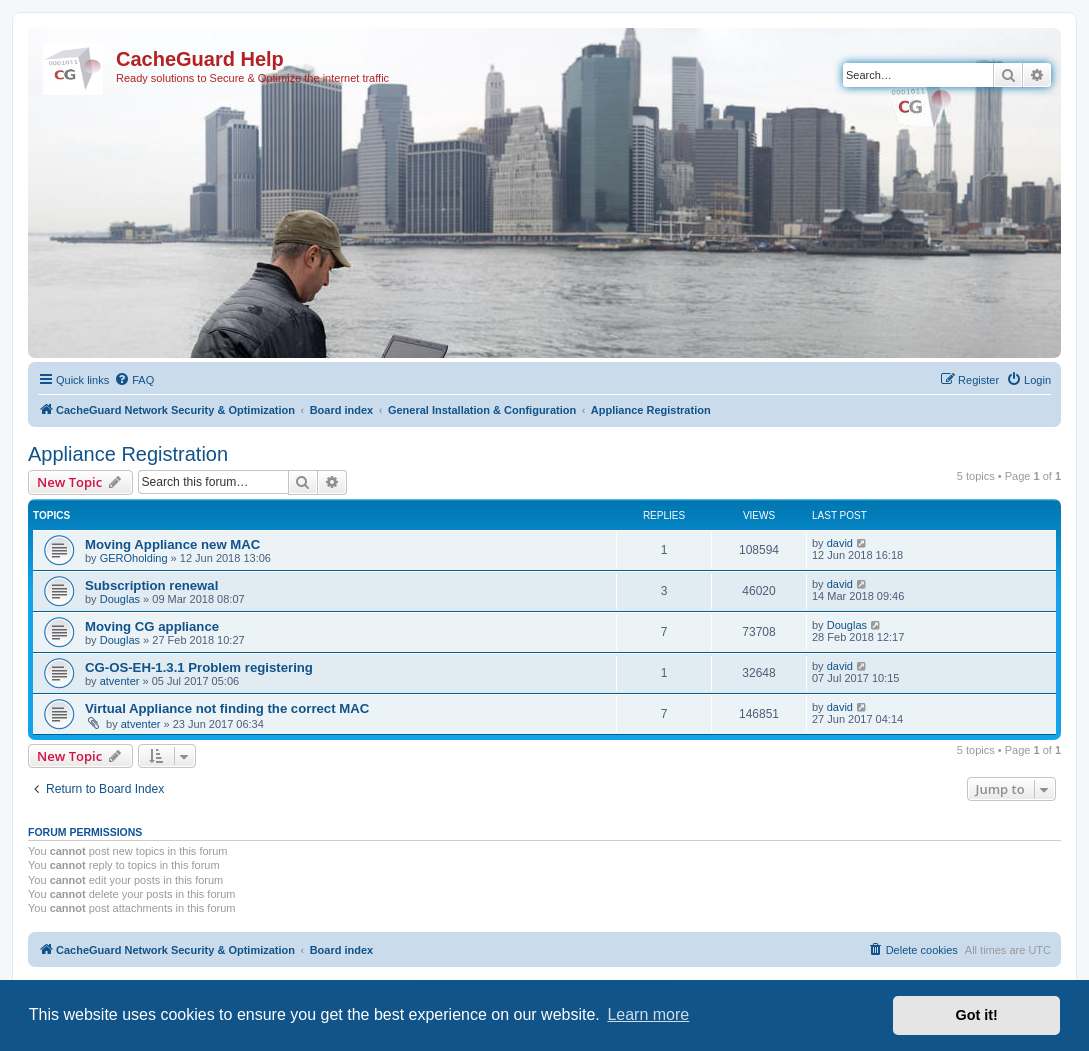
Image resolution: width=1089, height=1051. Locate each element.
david (840, 543)
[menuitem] (134, 380)
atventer (120, 681)
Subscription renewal (151, 585)
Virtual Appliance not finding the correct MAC (227, 708)
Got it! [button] (977, 1015)
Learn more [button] (648, 1014)
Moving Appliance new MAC (172, 544)
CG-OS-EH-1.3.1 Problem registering (199, 667)
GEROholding (134, 558)
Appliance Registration (128, 454)
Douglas (120, 599)
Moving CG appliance (152, 626)
